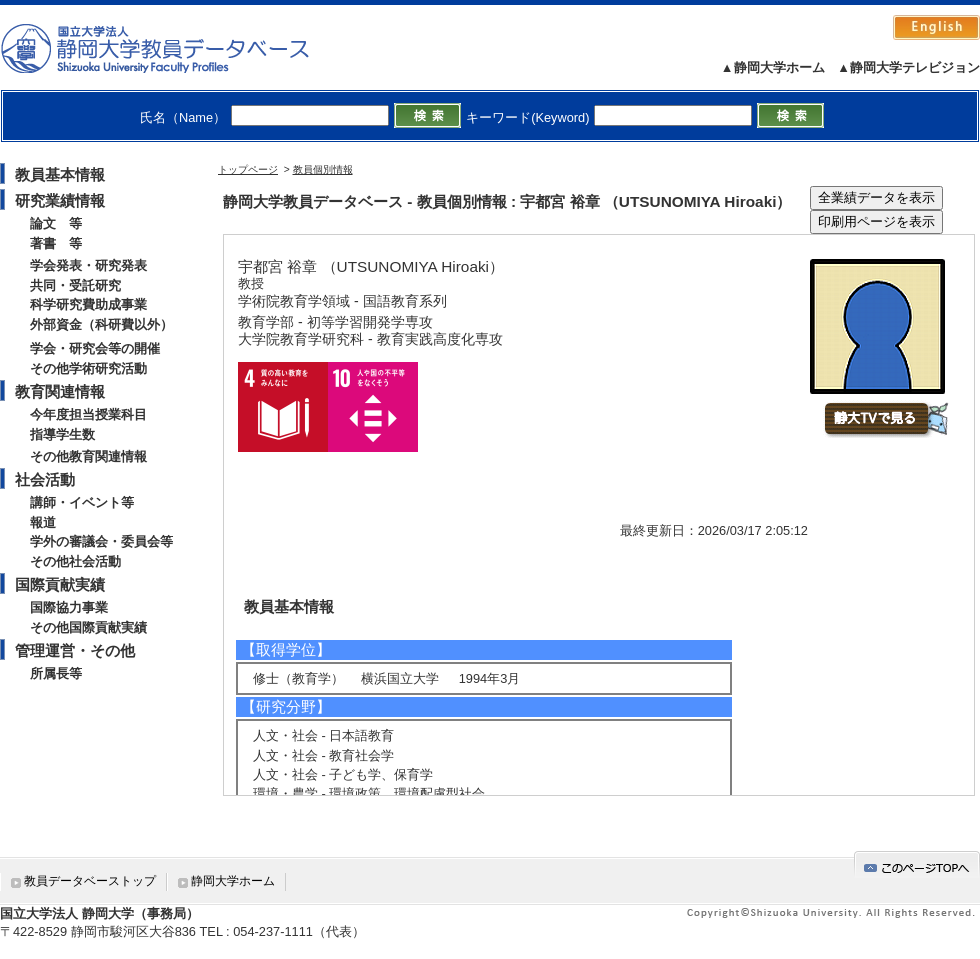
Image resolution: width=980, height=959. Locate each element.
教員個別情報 (323, 169)
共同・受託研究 (75, 285)
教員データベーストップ (90, 881)
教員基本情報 (60, 174)
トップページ (248, 169)
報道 (43, 522)
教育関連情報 (60, 391)
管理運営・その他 (75, 650)
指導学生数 (62, 434)
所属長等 (56, 673)
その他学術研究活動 (88, 368)
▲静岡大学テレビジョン (908, 67)
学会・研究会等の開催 (95, 348)
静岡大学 (175, 48)
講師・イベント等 (82, 502)
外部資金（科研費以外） (101, 324)
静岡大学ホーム (233, 881)
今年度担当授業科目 (88, 414)
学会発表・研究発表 (88, 265)
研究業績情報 (60, 200)
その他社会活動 (75, 561)
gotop (917, 864)
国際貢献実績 (60, 584)
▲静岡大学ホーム (773, 67)
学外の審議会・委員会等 (101, 541)
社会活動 (45, 479)
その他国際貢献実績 (88, 627)
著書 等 (56, 243)
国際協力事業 (69, 607)
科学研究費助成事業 (88, 304)
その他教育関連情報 (88, 456)
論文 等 (56, 223)
